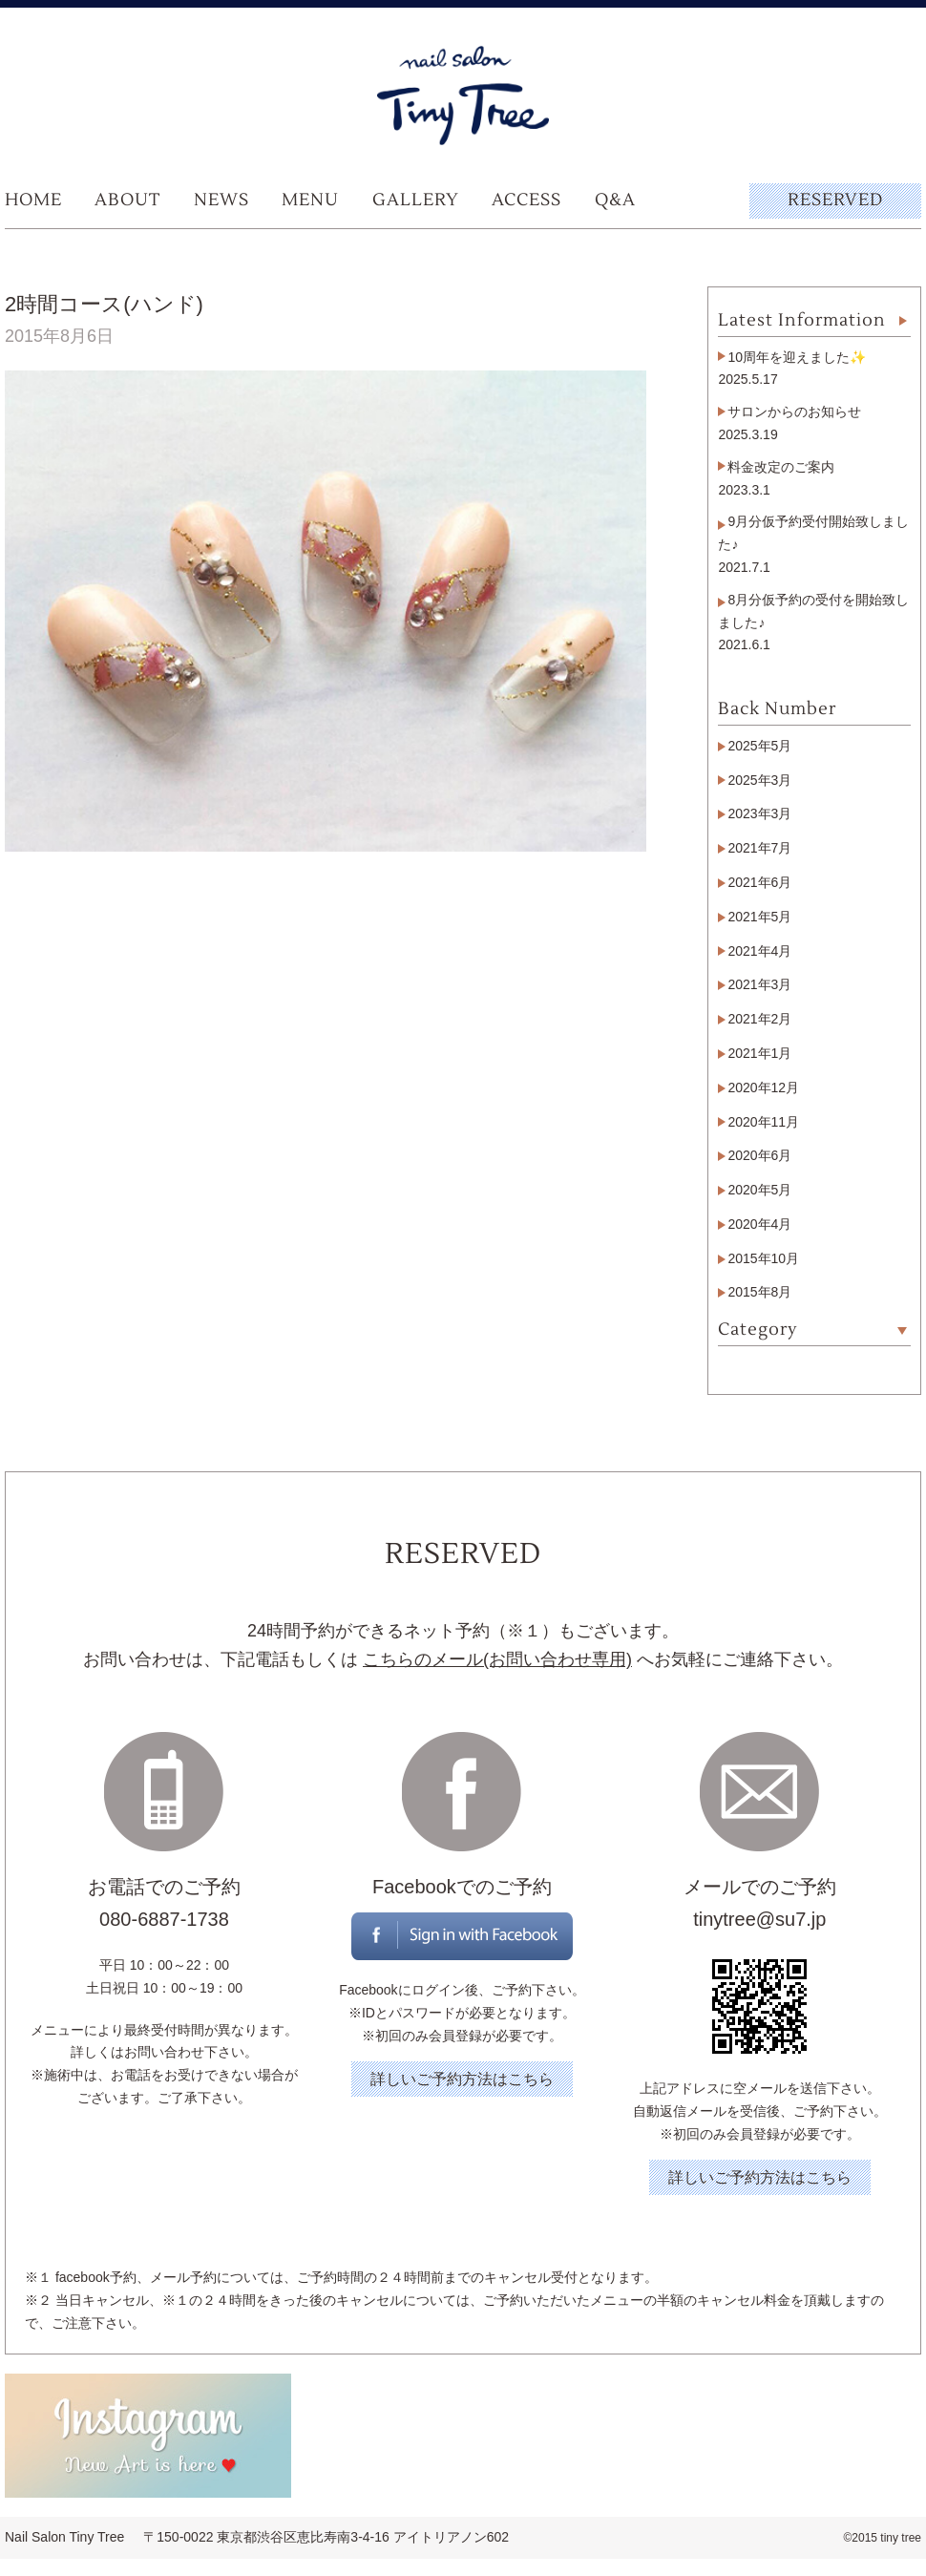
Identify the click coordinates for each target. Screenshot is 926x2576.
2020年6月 (759, 1155)
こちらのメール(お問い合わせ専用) (497, 1659)
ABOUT (127, 200)
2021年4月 (759, 951)
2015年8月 (759, 1291)
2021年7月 (759, 847)
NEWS (221, 200)
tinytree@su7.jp (759, 1919)
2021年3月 (759, 984)
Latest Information (802, 320)
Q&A (615, 200)
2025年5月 (759, 745)
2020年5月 (759, 1189)
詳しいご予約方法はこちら (462, 2079)
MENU (310, 200)
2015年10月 (763, 1258)
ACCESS (526, 200)
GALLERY (415, 200)
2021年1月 (759, 1053)
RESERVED (835, 200)
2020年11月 (763, 1122)
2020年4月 (759, 1224)
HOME (33, 200)
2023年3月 (759, 813)
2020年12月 (763, 1087)
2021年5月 (759, 916)
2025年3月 (759, 780)
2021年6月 (759, 882)
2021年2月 (759, 1018)
